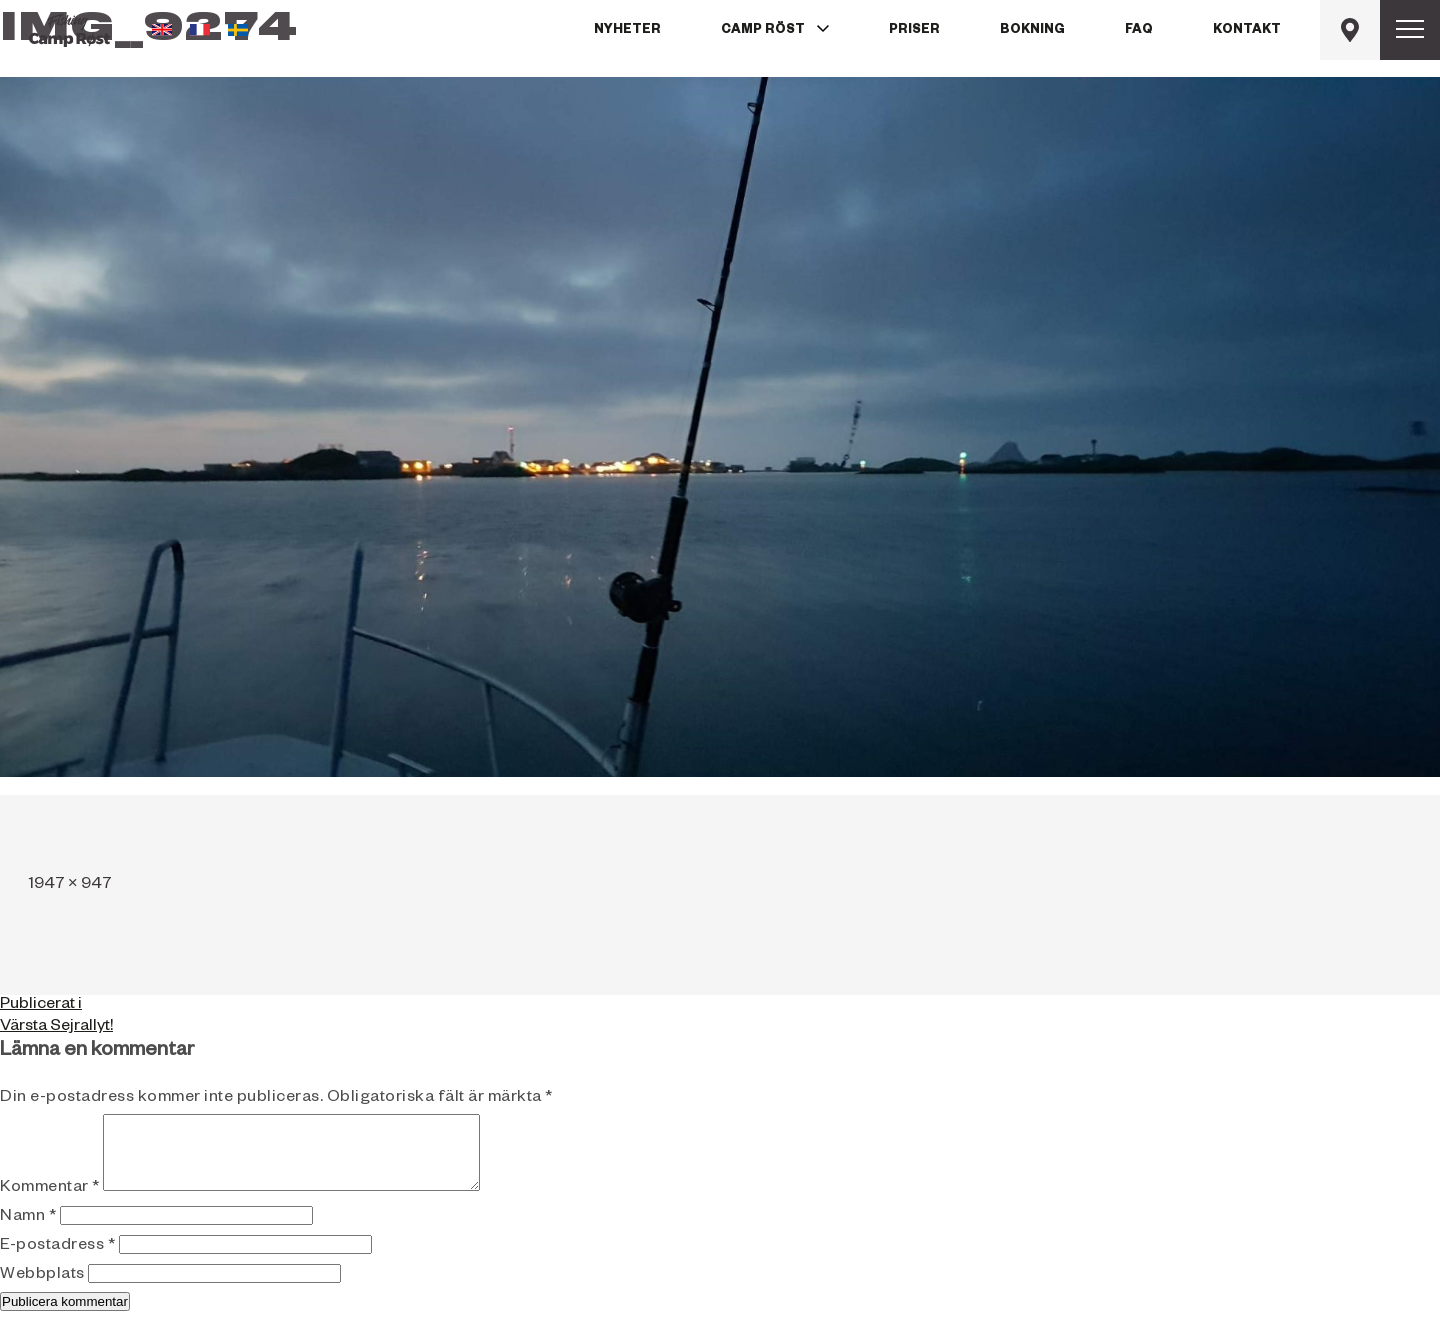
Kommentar (50, 1204)
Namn (28, 1233)
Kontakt (1247, 31)
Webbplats (42, 1291)
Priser (914, 31)
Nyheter (627, 31)
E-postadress (57, 1262)
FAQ (1139, 31)
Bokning (1032, 31)
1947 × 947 (70, 886)
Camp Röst (763, 31)
